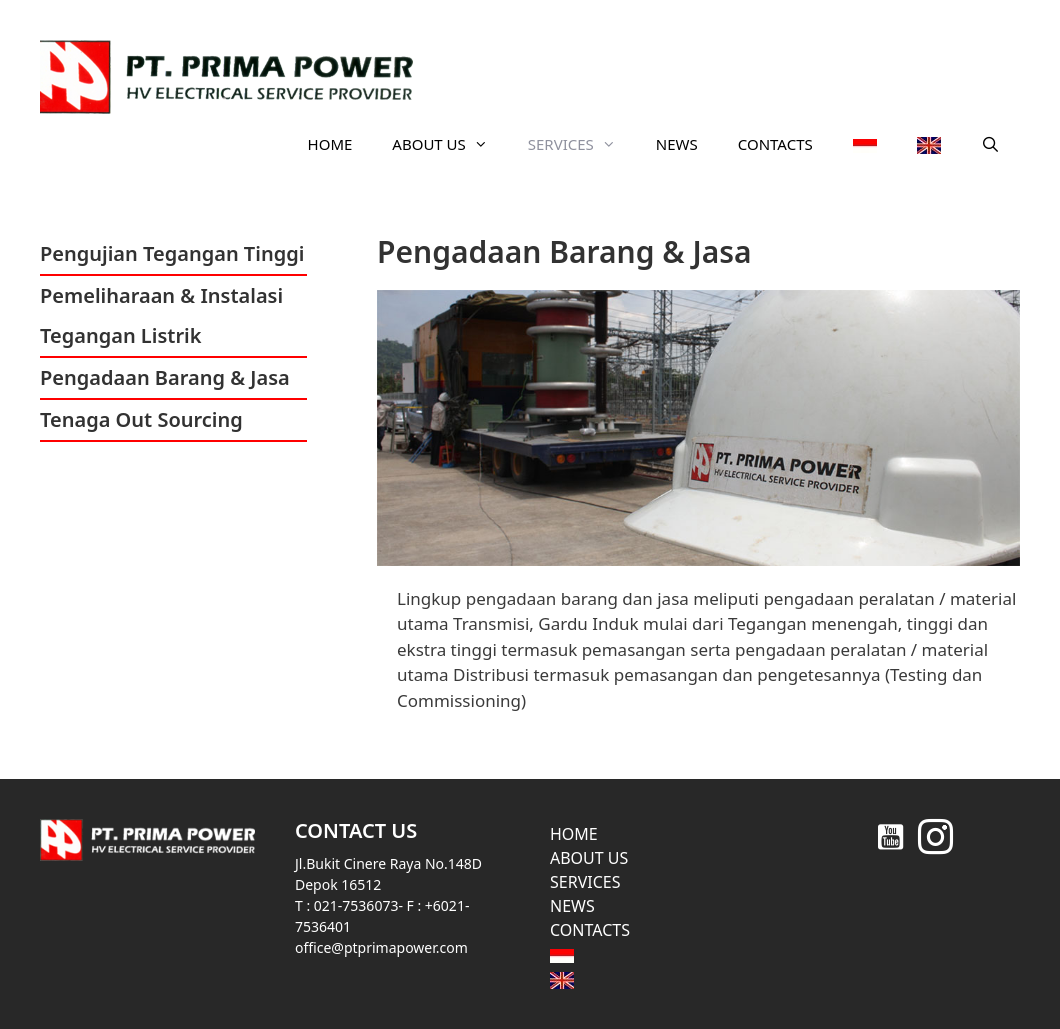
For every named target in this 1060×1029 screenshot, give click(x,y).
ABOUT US (449, 144)
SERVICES (582, 144)
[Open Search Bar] (990, 144)
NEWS (677, 144)
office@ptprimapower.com (381, 947)
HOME (330, 144)
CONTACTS (775, 144)
